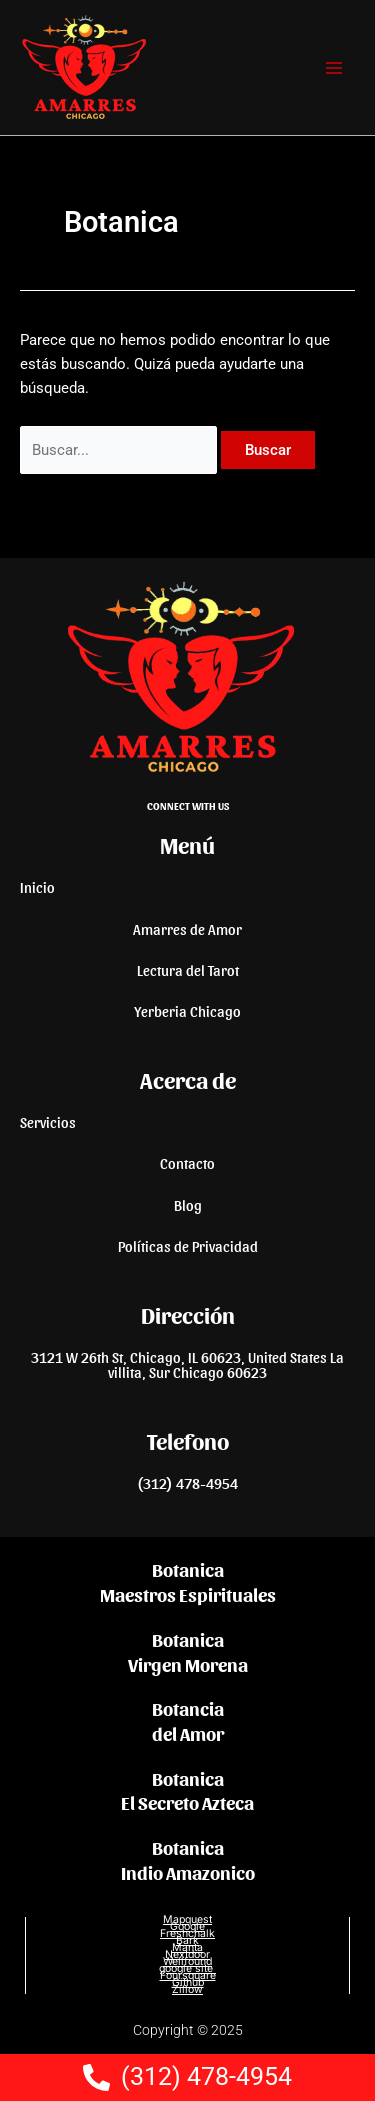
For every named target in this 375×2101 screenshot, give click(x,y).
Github (188, 1982)
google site (187, 1968)
